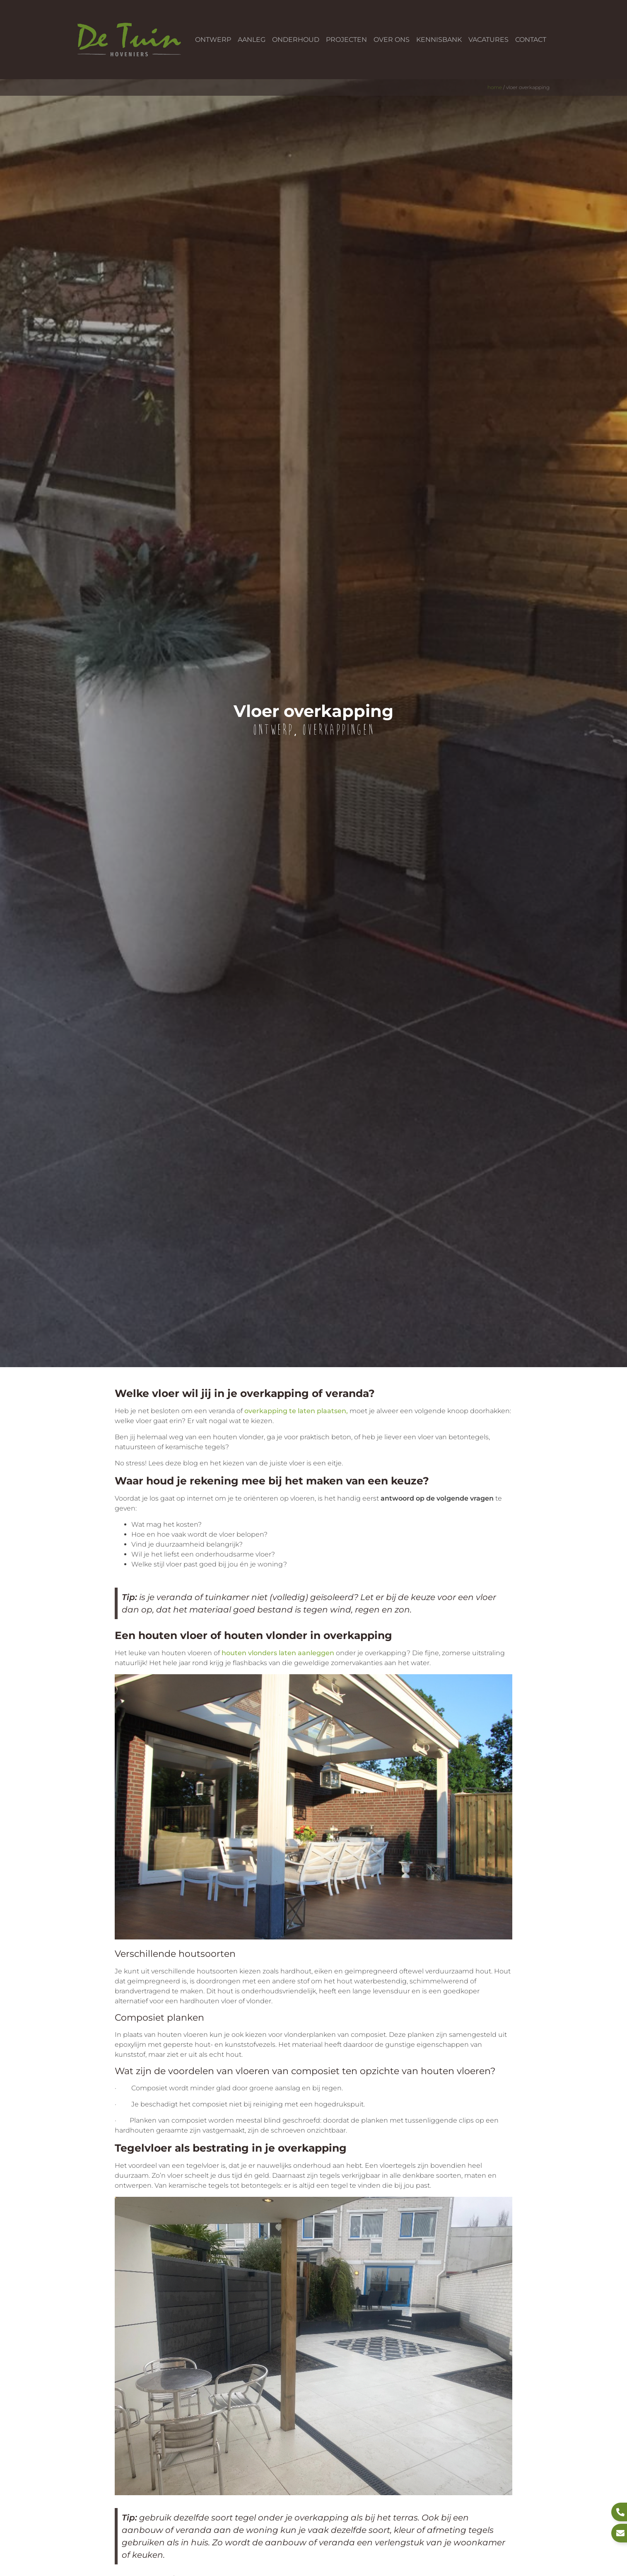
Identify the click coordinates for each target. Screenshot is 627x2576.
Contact (530, 40)
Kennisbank (439, 40)
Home (494, 87)
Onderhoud (295, 40)
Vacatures (488, 40)
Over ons (392, 40)
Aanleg (251, 40)
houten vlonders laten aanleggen (278, 1653)
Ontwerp (213, 40)
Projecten (346, 40)
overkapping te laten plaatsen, (296, 1411)
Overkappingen (338, 729)
